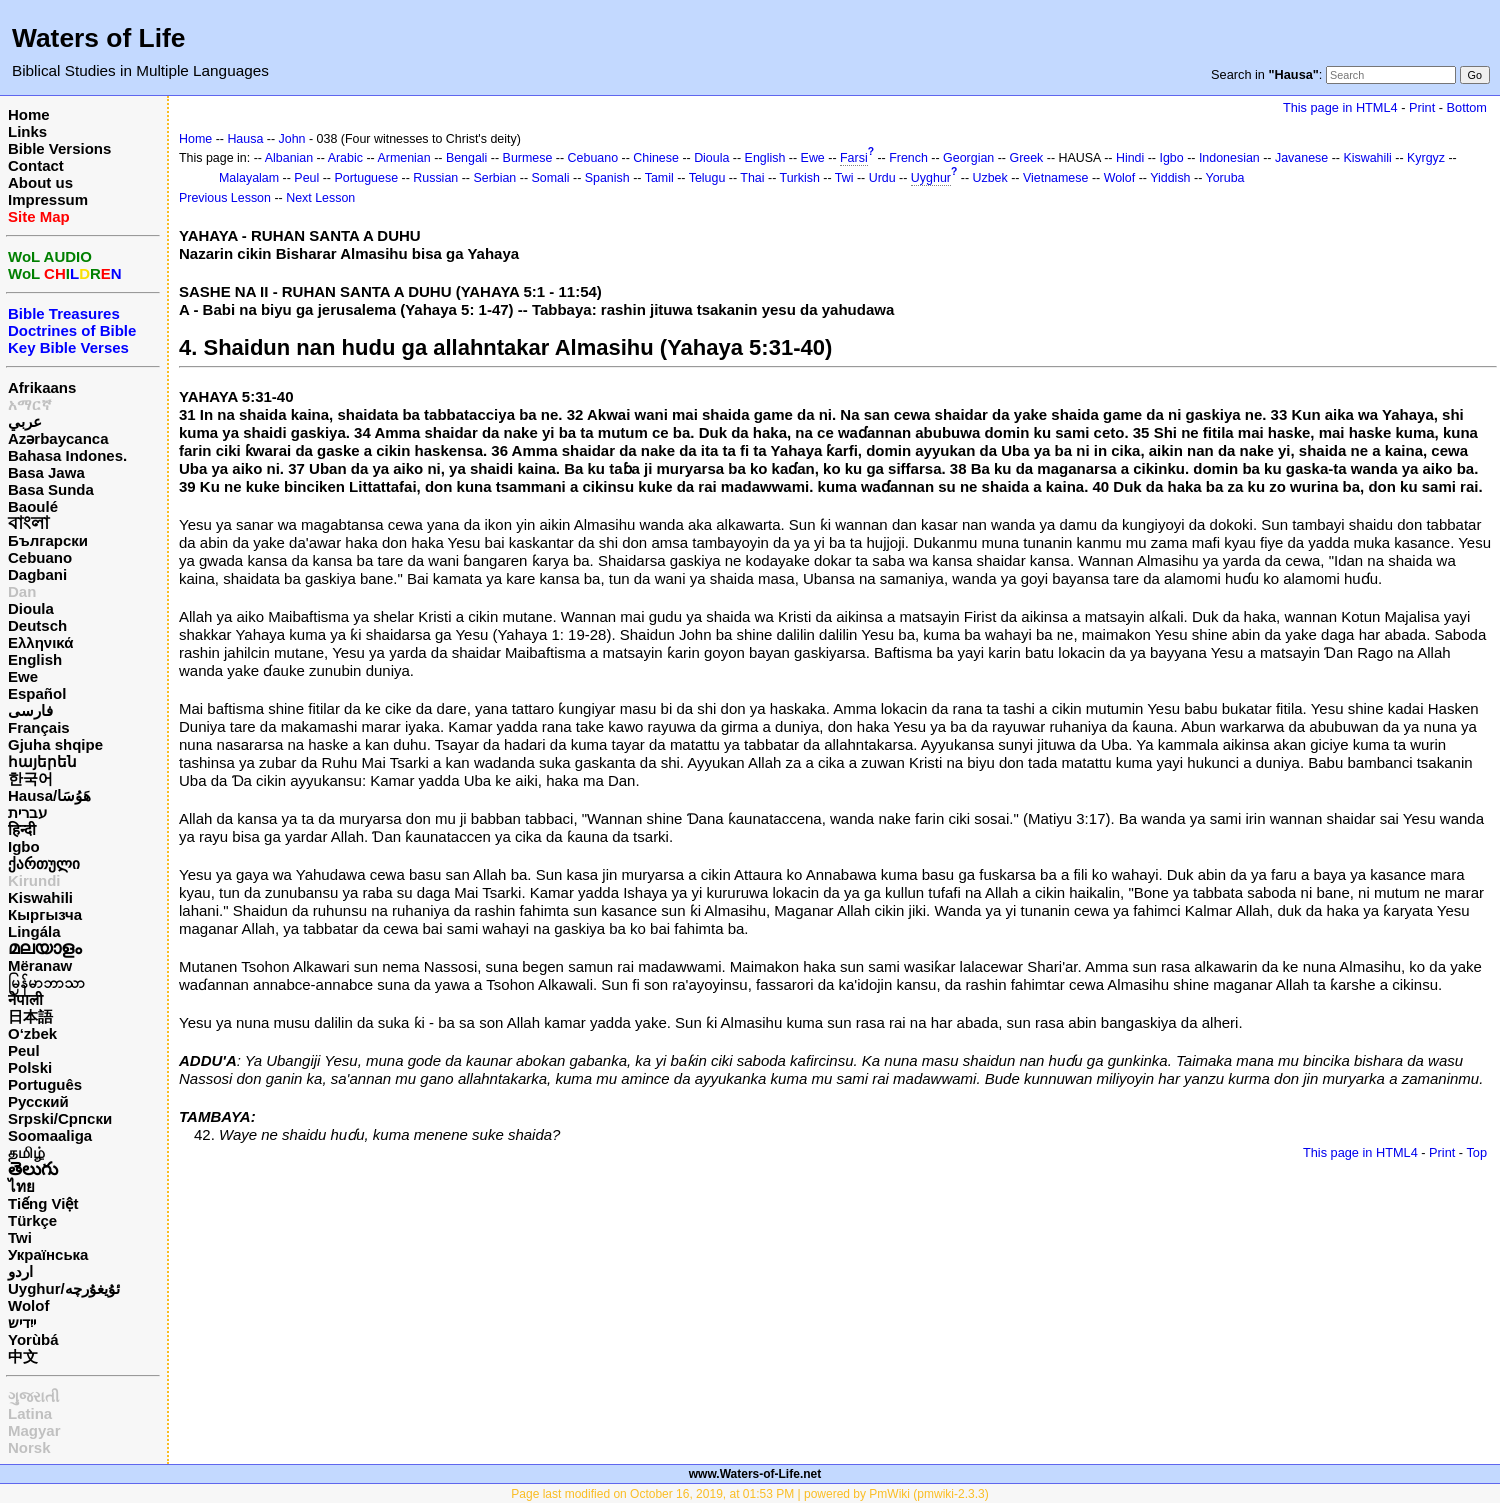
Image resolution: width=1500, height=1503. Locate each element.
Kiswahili (40, 897)
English (35, 659)
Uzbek (989, 178)
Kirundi (34, 880)
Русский (38, 1101)
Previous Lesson (225, 198)
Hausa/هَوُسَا (49, 795)
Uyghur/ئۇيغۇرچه (64, 1288)
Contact (36, 165)
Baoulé (33, 506)
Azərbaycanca (58, 438)
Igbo (24, 846)
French (908, 158)
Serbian (494, 178)
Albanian (289, 158)
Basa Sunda (51, 489)
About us (40, 182)
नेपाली (25, 999)
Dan (22, 591)
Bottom (1467, 107)
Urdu (882, 178)
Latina (30, 1413)
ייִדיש (22, 1322)
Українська (48, 1254)
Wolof (28, 1305)
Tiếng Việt (43, 1203)
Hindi (1130, 158)
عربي (25, 421)
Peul (24, 1050)
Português (45, 1084)
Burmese (528, 158)
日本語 (30, 1016)
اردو (20, 1271)
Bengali (467, 158)
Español (37, 693)
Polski (30, 1067)
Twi (20, 1237)
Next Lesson (320, 198)
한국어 (30, 778)
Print (1422, 107)
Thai (752, 178)
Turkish (800, 178)
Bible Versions (59, 148)
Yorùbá (33, 1339)
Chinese (656, 158)
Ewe (23, 676)
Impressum (48, 199)
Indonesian (1229, 158)
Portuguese (366, 178)
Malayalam (249, 178)
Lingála (34, 931)
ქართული (44, 863)
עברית (27, 812)
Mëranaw (40, 965)
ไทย (21, 1186)
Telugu (707, 178)
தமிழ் (26, 1152)
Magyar (34, 1430)
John (292, 139)
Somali (551, 178)
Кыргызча (45, 914)
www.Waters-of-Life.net (755, 1474)
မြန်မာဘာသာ (46, 982)
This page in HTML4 (1340, 107)
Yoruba (1225, 178)
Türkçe (32, 1220)
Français (39, 727)
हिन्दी (22, 829)
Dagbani (37, 574)
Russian (435, 178)
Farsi (854, 158)
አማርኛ (30, 404)
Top (1476, 1152)
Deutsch (37, 625)
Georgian (968, 158)
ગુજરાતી (33, 1396)
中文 (23, 1356)
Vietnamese (1055, 178)
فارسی (30, 710)
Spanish (607, 178)
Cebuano (40, 557)
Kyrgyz (1426, 158)
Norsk (29, 1447)
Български (48, 540)
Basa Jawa (46, 472)
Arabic (345, 158)
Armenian (403, 158)
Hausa (245, 139)
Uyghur (931, 178)
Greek (1026, 158)
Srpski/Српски (60, 1118)
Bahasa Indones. (67, 455)
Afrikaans (42, 387)
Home (29, 114)
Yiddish (1170, 178)
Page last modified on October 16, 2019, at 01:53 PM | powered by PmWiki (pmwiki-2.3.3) (749, 1494)
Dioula (31, 608)
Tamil (659, 178)
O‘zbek (32, 1033)
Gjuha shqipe (55, 744)
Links (27, 131)
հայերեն (42, 761)
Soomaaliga (50, 1135)
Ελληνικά (40, 642)
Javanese (1301, 158)
